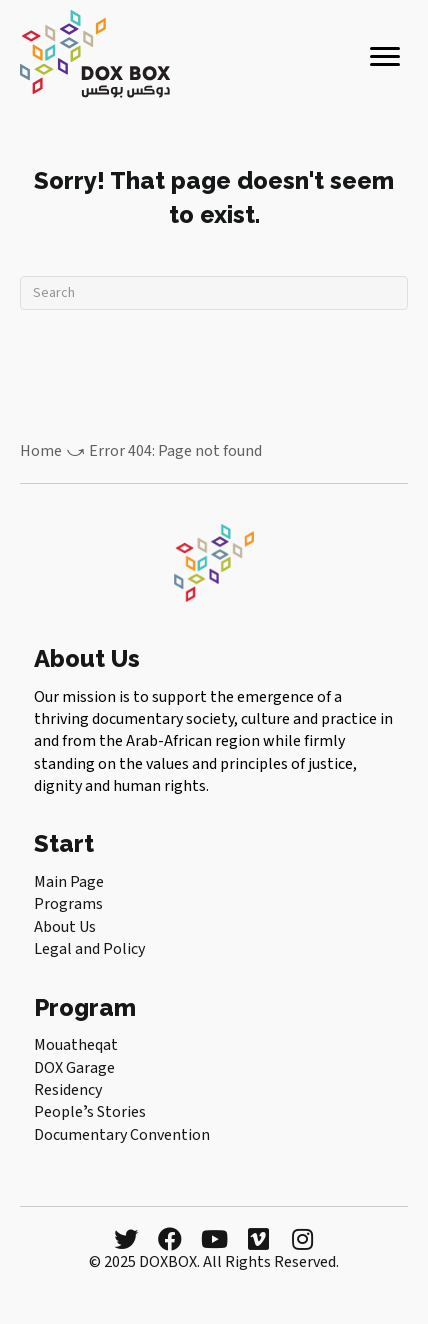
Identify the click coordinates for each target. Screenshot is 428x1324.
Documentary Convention (122, 1135)
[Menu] (385, 57)
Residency (68, 1090)
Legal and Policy (89, 949)
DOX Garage (74, 1068)
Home (41, 451)
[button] (126, 1239)
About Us (65, 927)
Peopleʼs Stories (90, 1112)
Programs (68, 904)
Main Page (69, 882)
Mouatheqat (76, 1045)
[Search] (214, 293)
